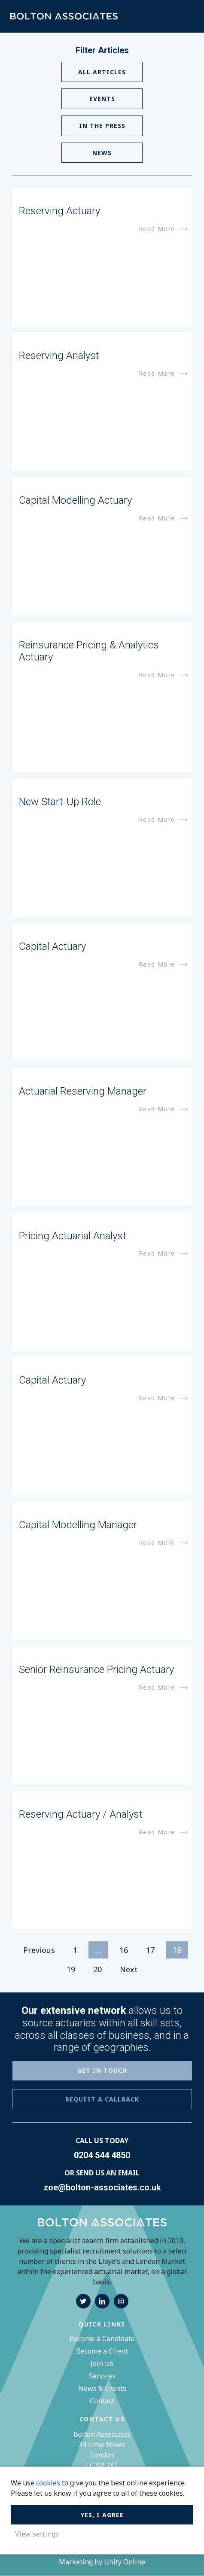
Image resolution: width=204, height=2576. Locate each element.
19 (71, 1970)
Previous (39, 1950)
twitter (83, 2301)
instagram (121, 2301)
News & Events (102, 2389)
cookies (48, 2482)
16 (123, 1950)
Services (102, 2376)
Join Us (102, 2364)
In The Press (102, 126)
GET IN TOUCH (102, 2071)
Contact (102, 2401)
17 (150, 1950)
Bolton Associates (64, 16)
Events (102, 99)
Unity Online (124, 2562)
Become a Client (102, 2351)
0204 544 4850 (102, 2155)
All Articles (102, 72)
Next (129, 1970)
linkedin (102, 2301)
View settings (37, 2534)
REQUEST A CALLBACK (102, 2099)
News (102, 153)
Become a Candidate (102, 2339)
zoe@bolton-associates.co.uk (102, 2188)
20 (97, 1970)
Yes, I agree (102, 2514)
